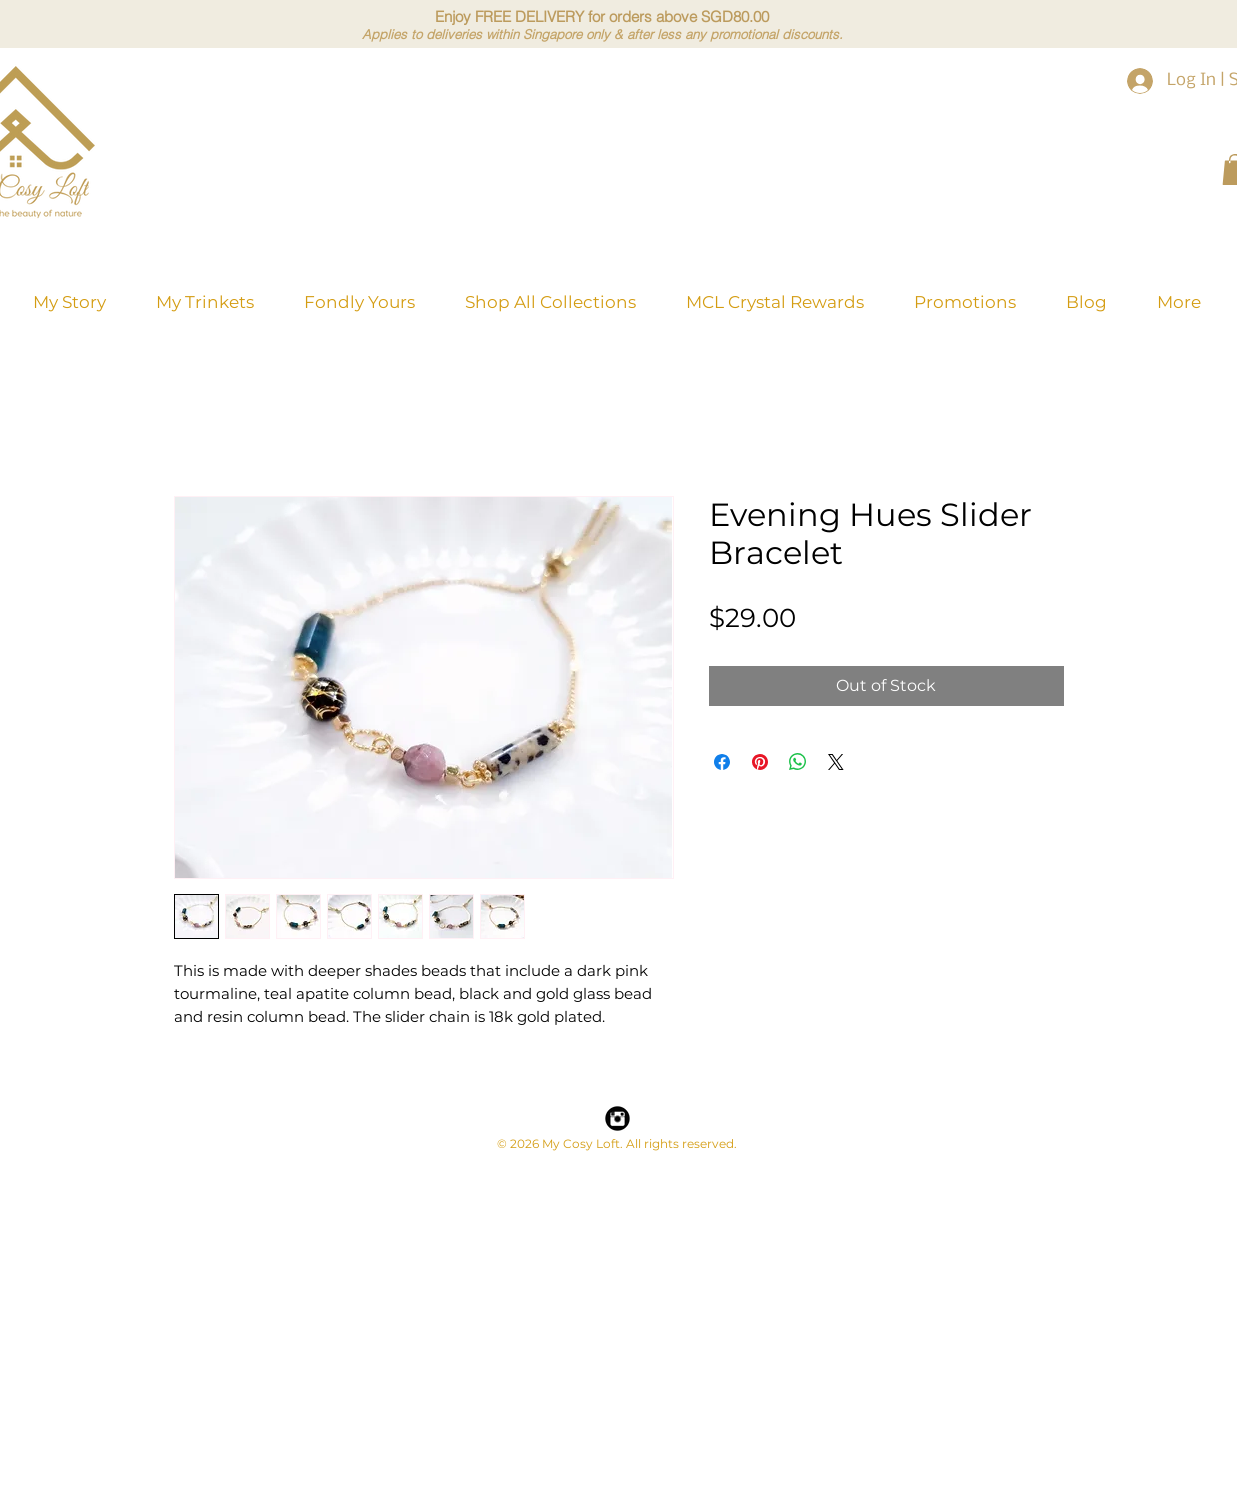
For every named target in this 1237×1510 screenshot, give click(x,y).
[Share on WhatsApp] (798, 762)
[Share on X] (836, 762)
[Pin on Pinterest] (760, 762)
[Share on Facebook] (722, 762)
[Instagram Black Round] (617, 1118)
